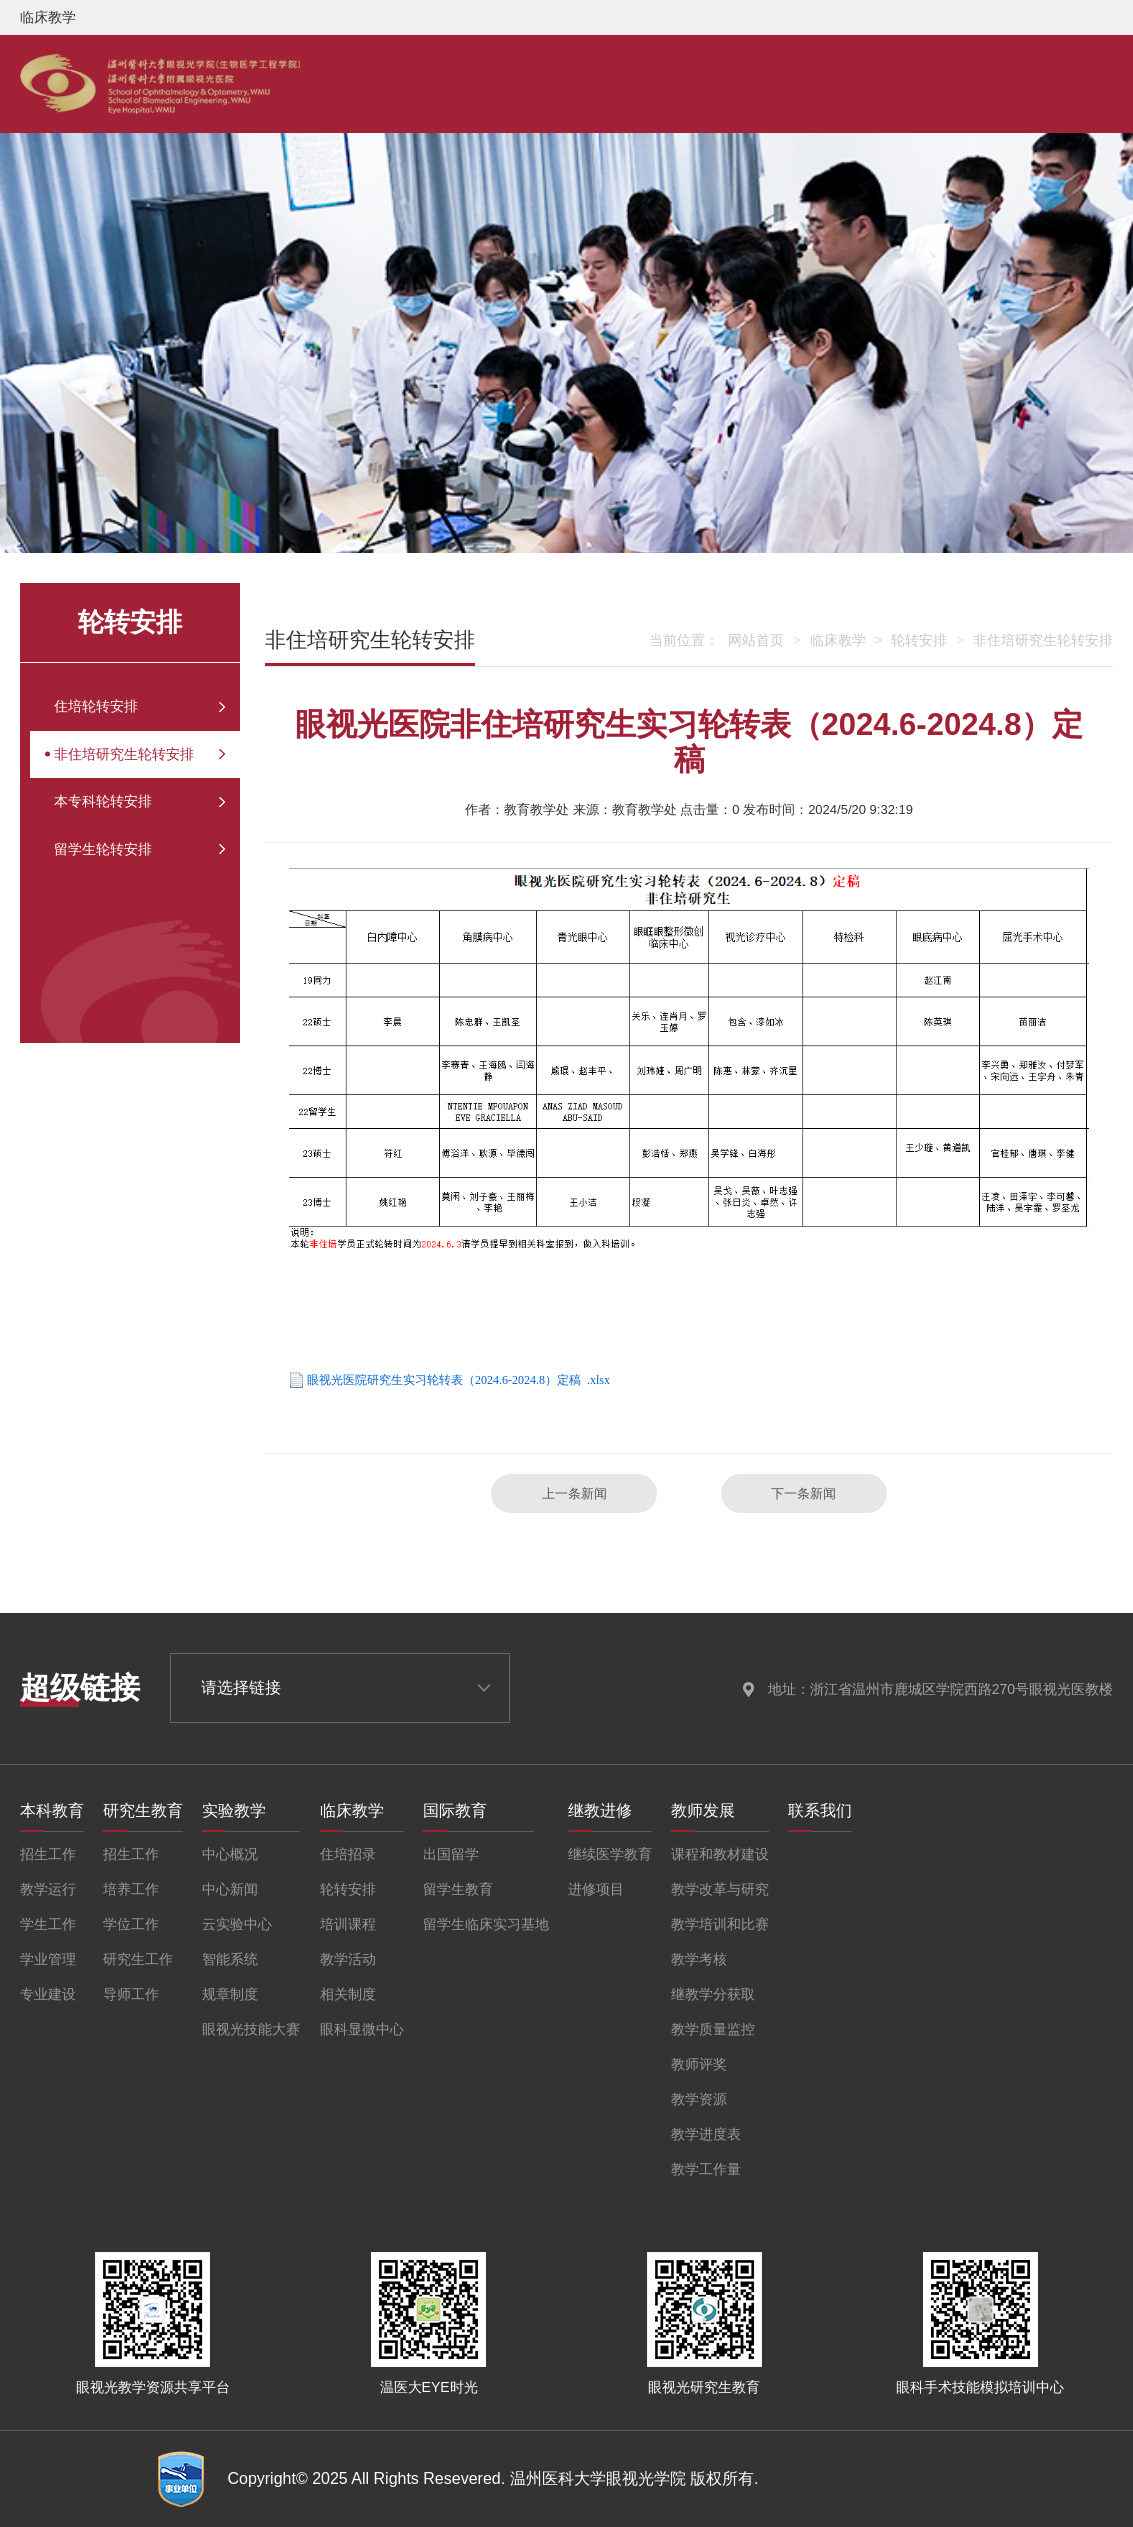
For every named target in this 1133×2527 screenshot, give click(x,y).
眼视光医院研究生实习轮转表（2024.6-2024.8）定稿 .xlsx (458, 1380)
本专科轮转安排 (123, 833)
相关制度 (348, 1994)
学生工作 (48, 1924)
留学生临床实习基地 (486, 1924)
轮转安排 (919, 640)
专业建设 (48, 1994)
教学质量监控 (713, 2029)
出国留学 (451, 1854)
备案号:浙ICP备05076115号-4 (869, 2478)
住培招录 (348, 1854)
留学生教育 (458, 1889)
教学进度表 (706, 2134)
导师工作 (131, 1994)
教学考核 (699, 1959)
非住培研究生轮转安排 (150, 773)
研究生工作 (138, 1959)
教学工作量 (706, 2169)
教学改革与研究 (720, 1889)
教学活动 (348, 1959)
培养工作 (131, 1889)
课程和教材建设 (720, 1854)
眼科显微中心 (362, 2029)
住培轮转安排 (114, 713)
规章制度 (230, 1994)
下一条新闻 (803, 1493)
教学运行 (48, 1889)
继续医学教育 (610, 1854)
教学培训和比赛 (720, 1924)
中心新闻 (230, 1889)
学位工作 (131, 1924)
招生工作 (48, 1854)
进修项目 (596, 1889)
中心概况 (230, 1854)
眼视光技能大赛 (251, 2029)
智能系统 (230, 1959)
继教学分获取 (713, 1994)
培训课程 (348, 1924)
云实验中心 (237, 1924)
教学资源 (699, 2099)
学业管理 (48, 1959)
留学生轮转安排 (123, 893)
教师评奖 (699, 2064)
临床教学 (838, 640)
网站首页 (756, 640)
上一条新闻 (574, 1493)
